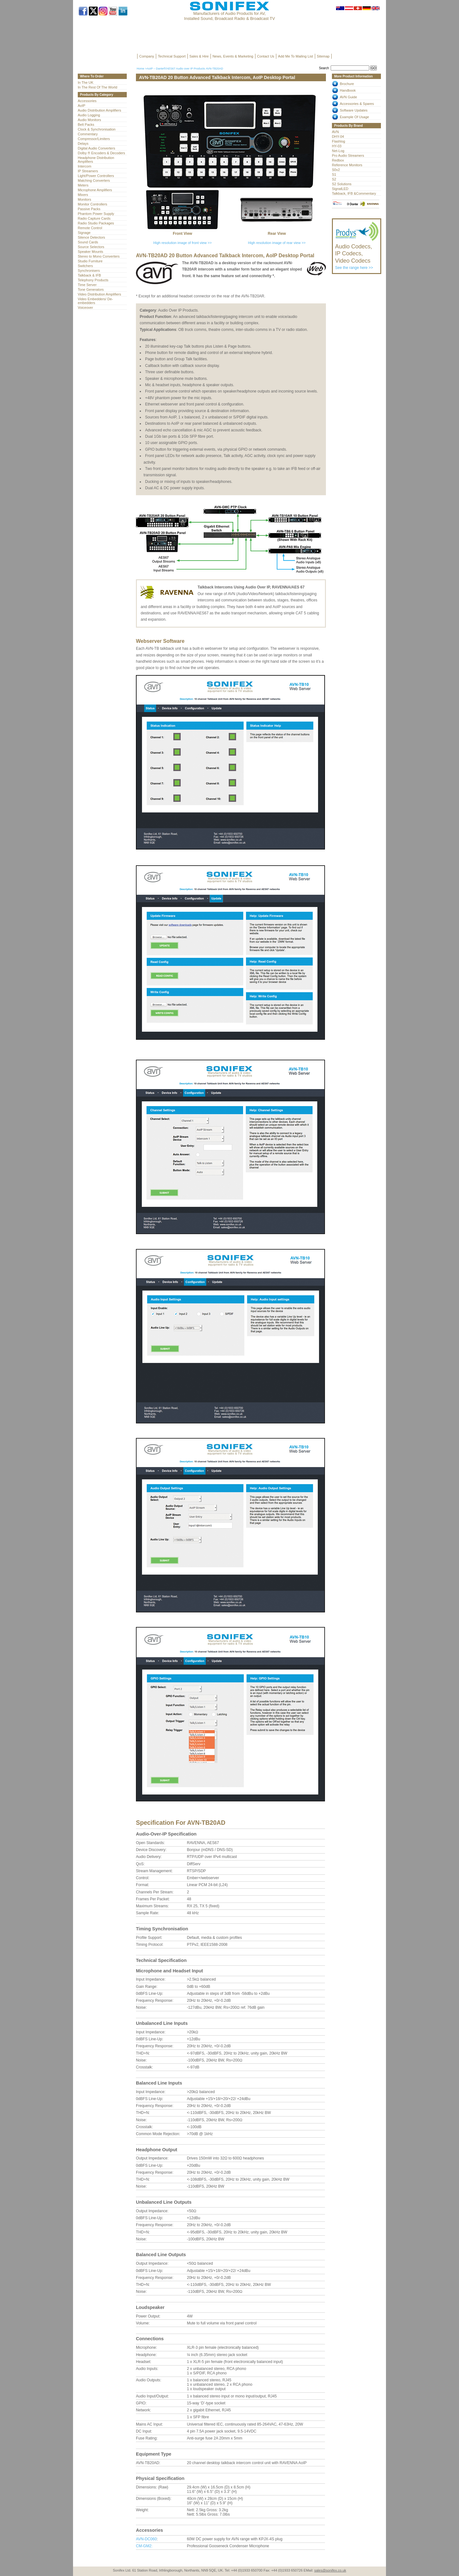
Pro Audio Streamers (348, 155)
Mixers (83, 195)
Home (140, 68)
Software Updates (354, 110)
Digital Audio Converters (96, 148)
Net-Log (338, 151)
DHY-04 (338, 136)
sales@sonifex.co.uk (330, 2570)
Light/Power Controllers (96, 176)
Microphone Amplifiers (95, 190)
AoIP (81, 105)
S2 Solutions (342, 184)
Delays (83, 143)
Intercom (84, 166)
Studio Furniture (90, 261)
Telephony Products (93, 280)
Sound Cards (88, 242)
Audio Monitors (89, 120)
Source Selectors (91, 247)
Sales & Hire (199, 56)
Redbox (338, 160)
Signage (84, 232)
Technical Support (172, 56)
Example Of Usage (354, 117)
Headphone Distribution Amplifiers (96, 159)
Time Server (87, 285)
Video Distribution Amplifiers (99, 294)
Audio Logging (89, 115)
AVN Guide (348, 97)
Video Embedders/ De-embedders (95, 301)
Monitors (84, 199)
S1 (334, 174)
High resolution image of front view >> (182, 243)
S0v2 (336, 170)
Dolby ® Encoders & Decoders (101, 153)
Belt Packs (86, 124)
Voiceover (85, 307)
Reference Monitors (347, 165)
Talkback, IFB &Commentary (354, 193)
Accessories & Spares (357, 104)
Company (146, 56)
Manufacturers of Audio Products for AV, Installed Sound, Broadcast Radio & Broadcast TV (229, 16)
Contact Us (265, 56)
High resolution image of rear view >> (277, 243)
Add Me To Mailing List (295, 56)
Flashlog (338, 141)
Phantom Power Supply (96, 214)
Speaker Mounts (90, 251)
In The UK (85, 82)
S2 (334, 179)
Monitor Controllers (92, 204)
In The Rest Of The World (97, 87)
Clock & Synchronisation (96, 129)
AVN (335, 132)
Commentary (88, 134)
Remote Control (90, 228)
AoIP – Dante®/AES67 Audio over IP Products (176, 68)
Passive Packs (89, 209)
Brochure (347, 84)
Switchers (85, 266)
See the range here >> (357, 254)
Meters (83, 185)
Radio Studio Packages (96, 223)
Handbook (348, 90)
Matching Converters (94, 180)
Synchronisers (89, 270)
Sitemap (323, 56)
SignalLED (340, 189)
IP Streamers (88, 171)
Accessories (87, 101)
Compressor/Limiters (94, 139)
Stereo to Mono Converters (98, 256)
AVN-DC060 (146, 2539)
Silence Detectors (91, 237)
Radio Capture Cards (94, 218)
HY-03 (336, 146)
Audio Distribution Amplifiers (99, 110)
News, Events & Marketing (232, 56)
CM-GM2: (144, 2546)
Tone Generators (91, 289)
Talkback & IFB (89, 275)
